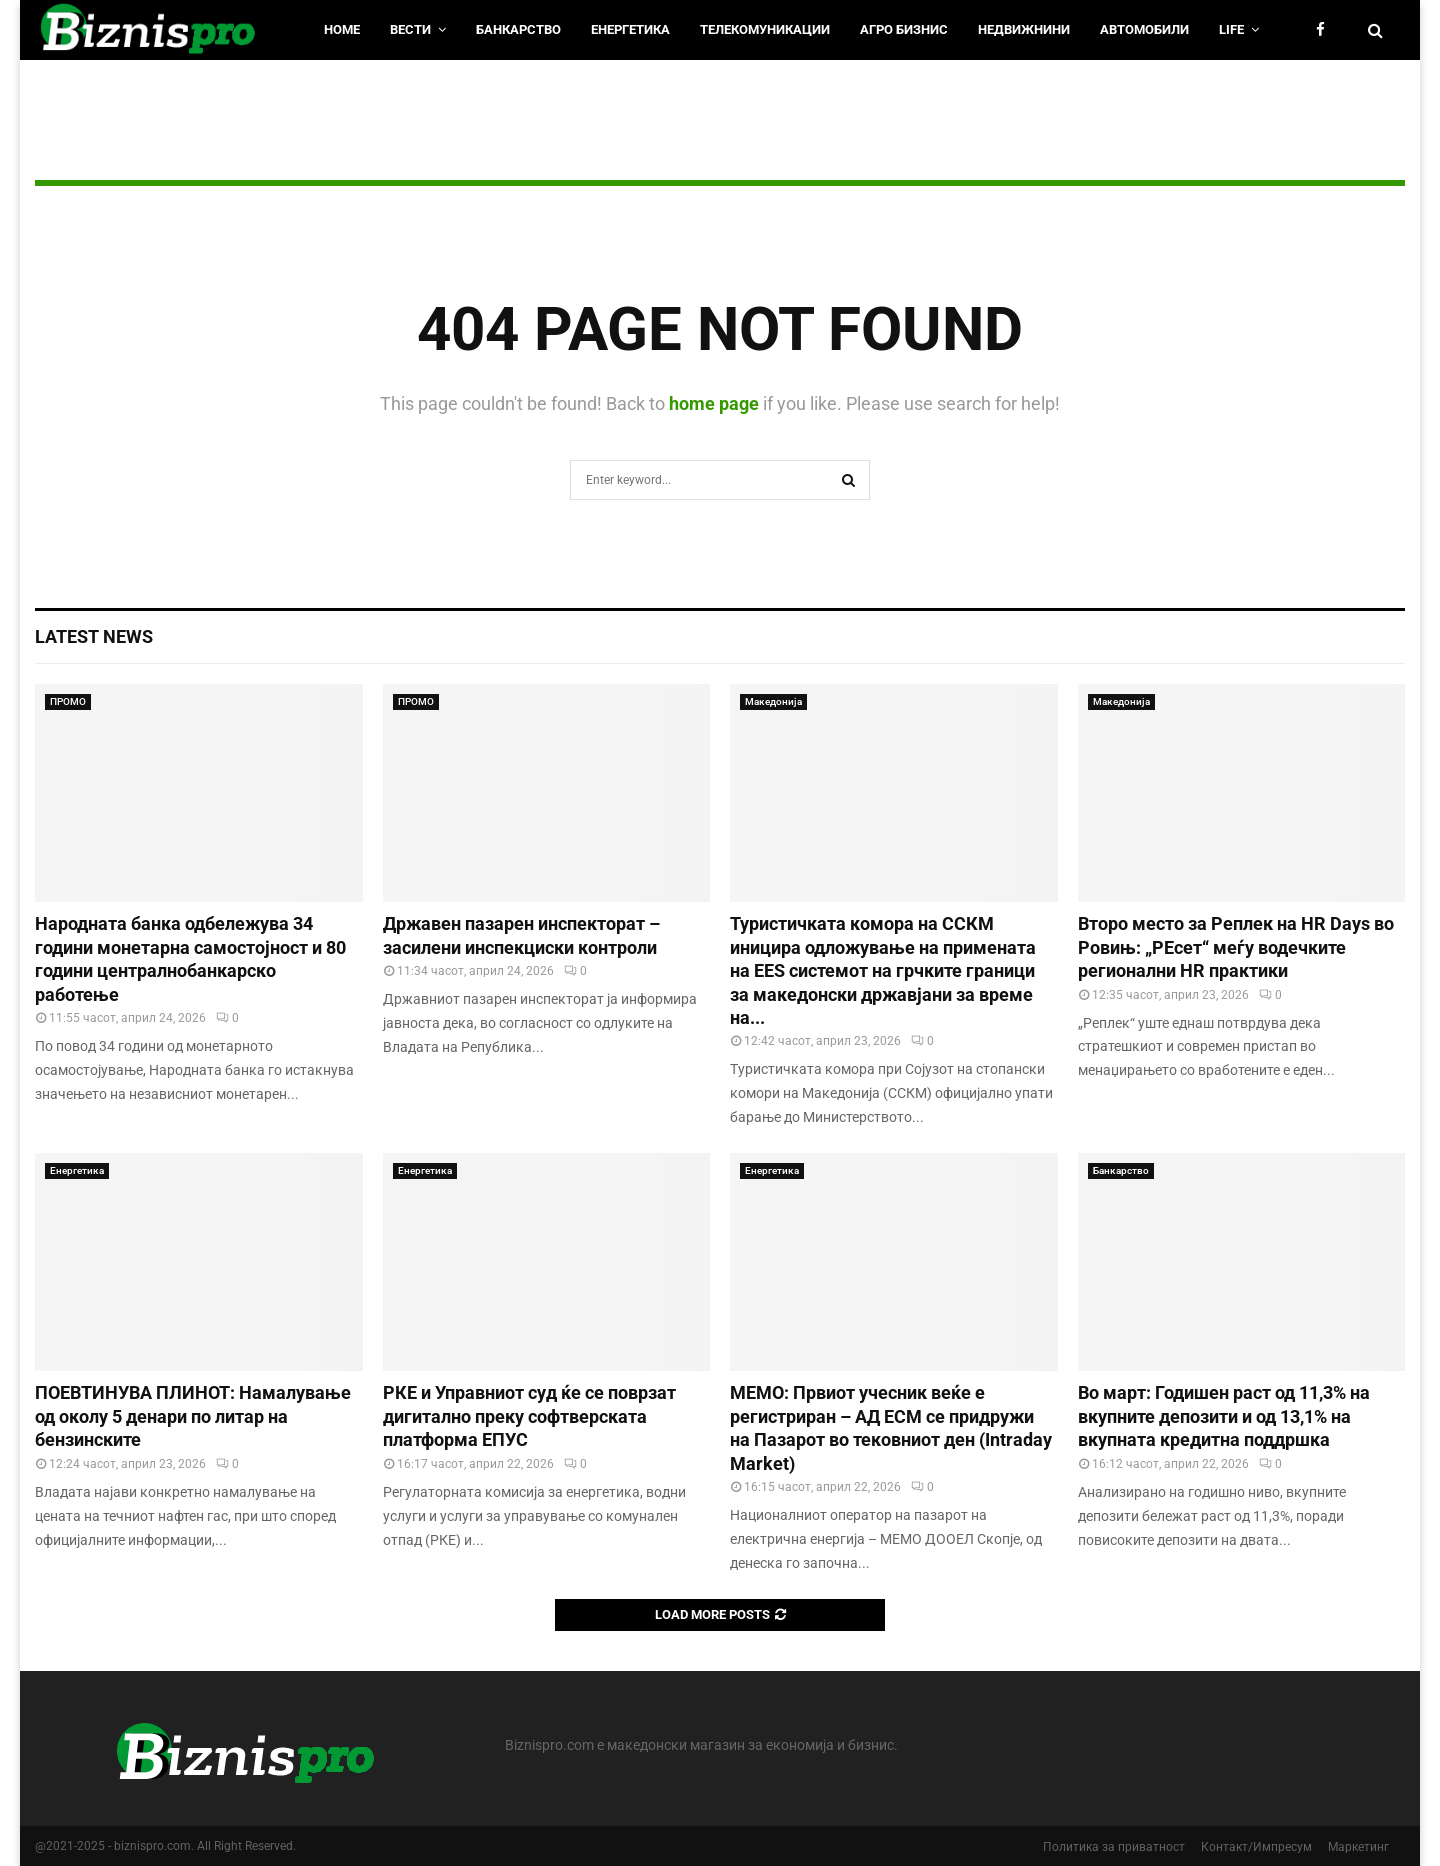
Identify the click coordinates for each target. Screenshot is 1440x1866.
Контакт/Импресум (1256, 1847)
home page (714, 403)
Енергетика (630, 29)
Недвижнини (1024, 29)
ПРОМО (68, 701)
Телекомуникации (765, 29)
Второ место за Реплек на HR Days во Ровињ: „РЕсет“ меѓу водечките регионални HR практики (1236, 947)
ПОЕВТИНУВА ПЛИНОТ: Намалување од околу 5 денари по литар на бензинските (193, 1416)
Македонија (773, 701)
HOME (342, 29)
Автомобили (1144, 29)
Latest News (94, 636)
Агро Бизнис (904, 29)
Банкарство (518, 29)
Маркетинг (1358, 1847)
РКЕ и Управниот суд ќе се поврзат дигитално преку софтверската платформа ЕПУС (529, 1416)
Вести (410, 29)
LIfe (1231, 29)
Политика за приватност (1114, 1847)
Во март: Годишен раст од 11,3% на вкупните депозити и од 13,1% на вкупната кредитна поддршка (1224, 1416)
